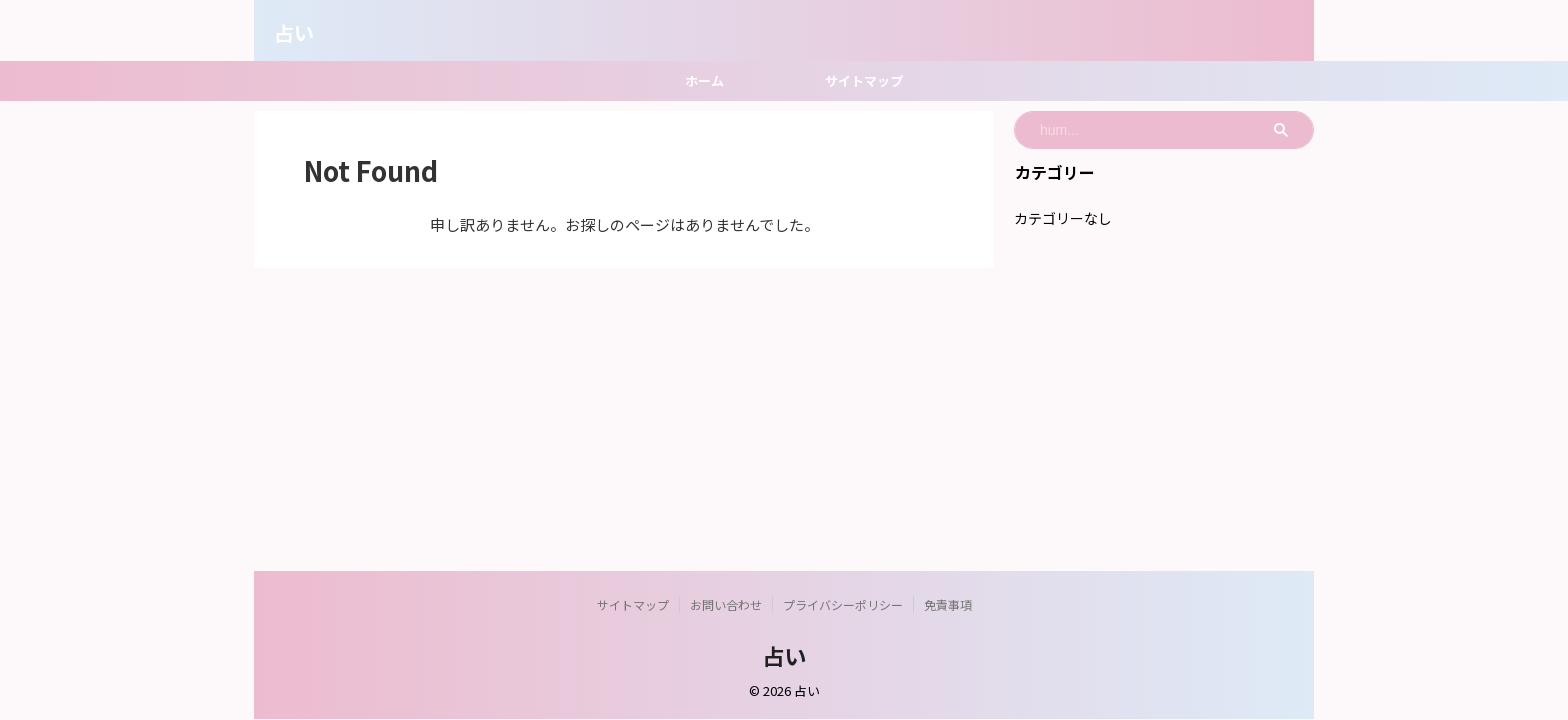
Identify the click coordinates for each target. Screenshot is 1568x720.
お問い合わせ (726, 604)
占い (294, 32)
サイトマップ (864, 80)
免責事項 (948, 604)
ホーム (704, 80)
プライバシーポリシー (843, 604)
